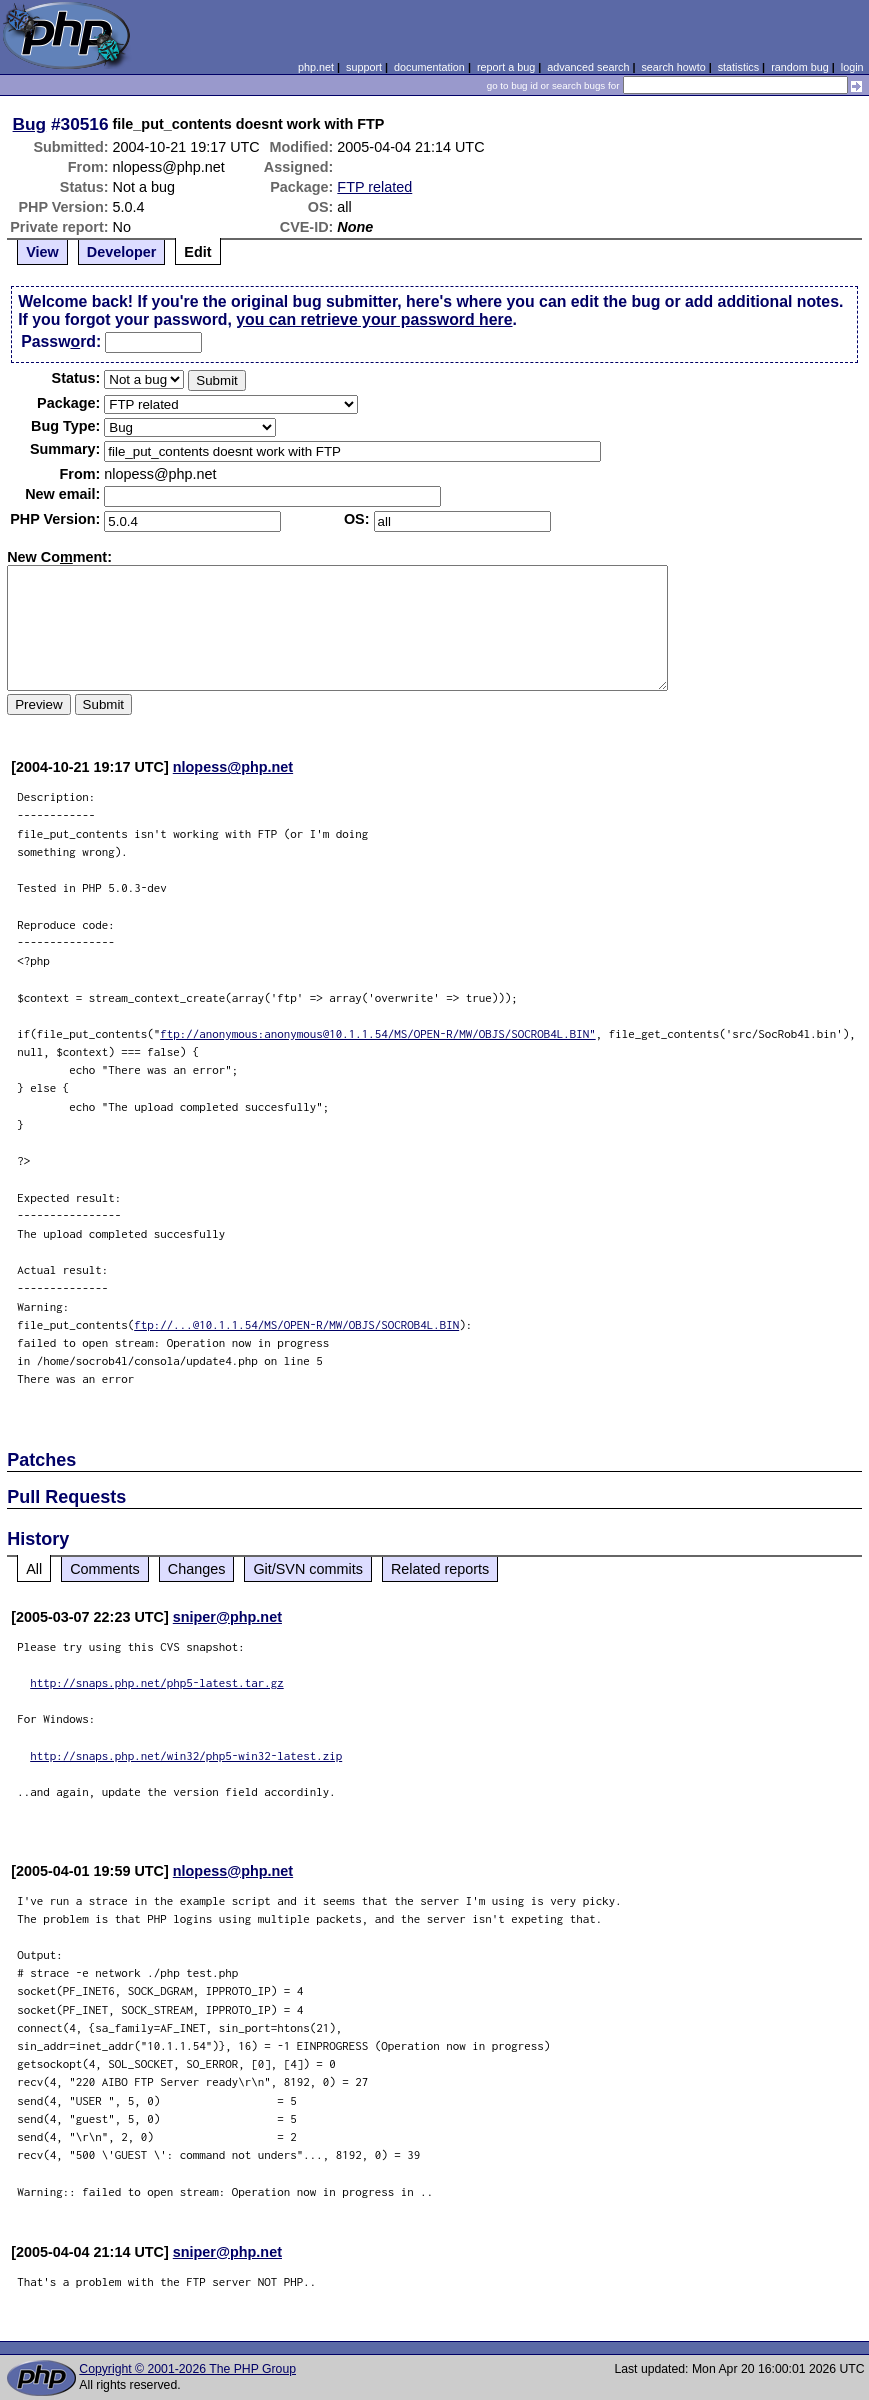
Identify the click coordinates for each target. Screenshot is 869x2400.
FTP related (374, 187)
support (364, 67)
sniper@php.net (227, 1617)
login (852, 67)
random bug (800, 67)
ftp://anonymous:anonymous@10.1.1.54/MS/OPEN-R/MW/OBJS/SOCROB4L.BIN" (378, 1033)
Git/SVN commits (308, 1569)
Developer (122, 252)
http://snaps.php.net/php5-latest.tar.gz (157, 1682)
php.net (316, 67)
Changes (197, 1569)
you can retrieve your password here (374, 319)
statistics (738, 67)
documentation (429, 67)
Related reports (440, 1569)
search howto (673, 67)
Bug (30, 124)
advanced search (588, 67)
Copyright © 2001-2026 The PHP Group (187, 2369)
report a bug (506, 67)
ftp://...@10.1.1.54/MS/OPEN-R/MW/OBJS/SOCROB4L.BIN (296, 1324)
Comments (105, 1569)
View (42, 252)
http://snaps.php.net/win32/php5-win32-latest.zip (186, 1755)
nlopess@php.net (233, 767)
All (34, 1569)
